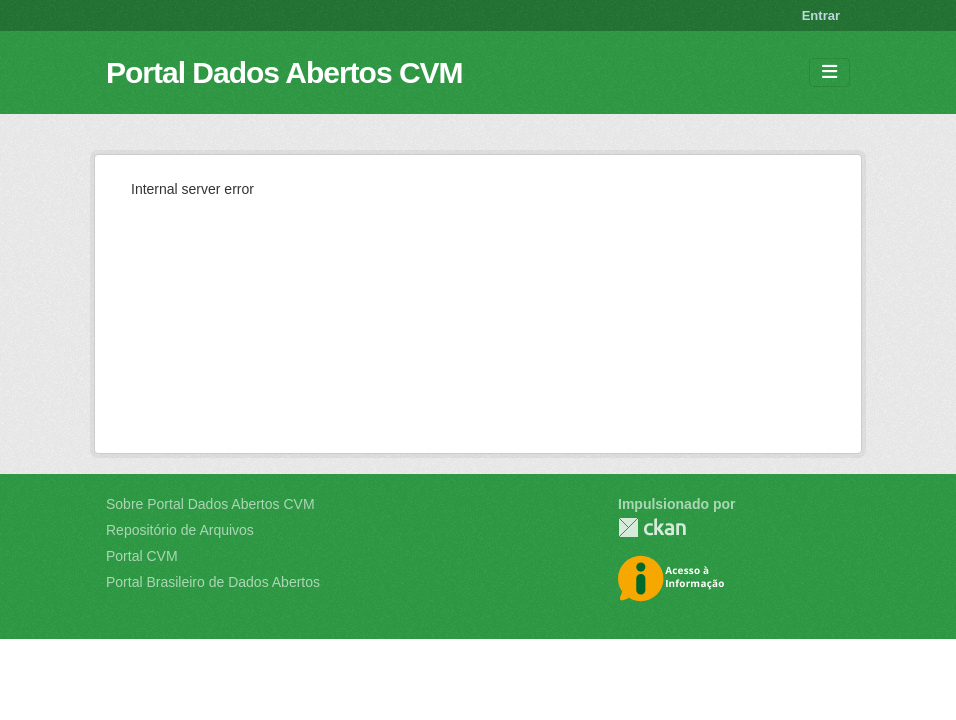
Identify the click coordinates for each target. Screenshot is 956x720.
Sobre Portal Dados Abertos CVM (210, 504)
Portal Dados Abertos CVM (284, 72)
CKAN (652, 527)
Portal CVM (142, 556)
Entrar (821, 15)
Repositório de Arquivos (180, 530)
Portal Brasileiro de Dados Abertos (213, 582)
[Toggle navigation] (829, 72)
